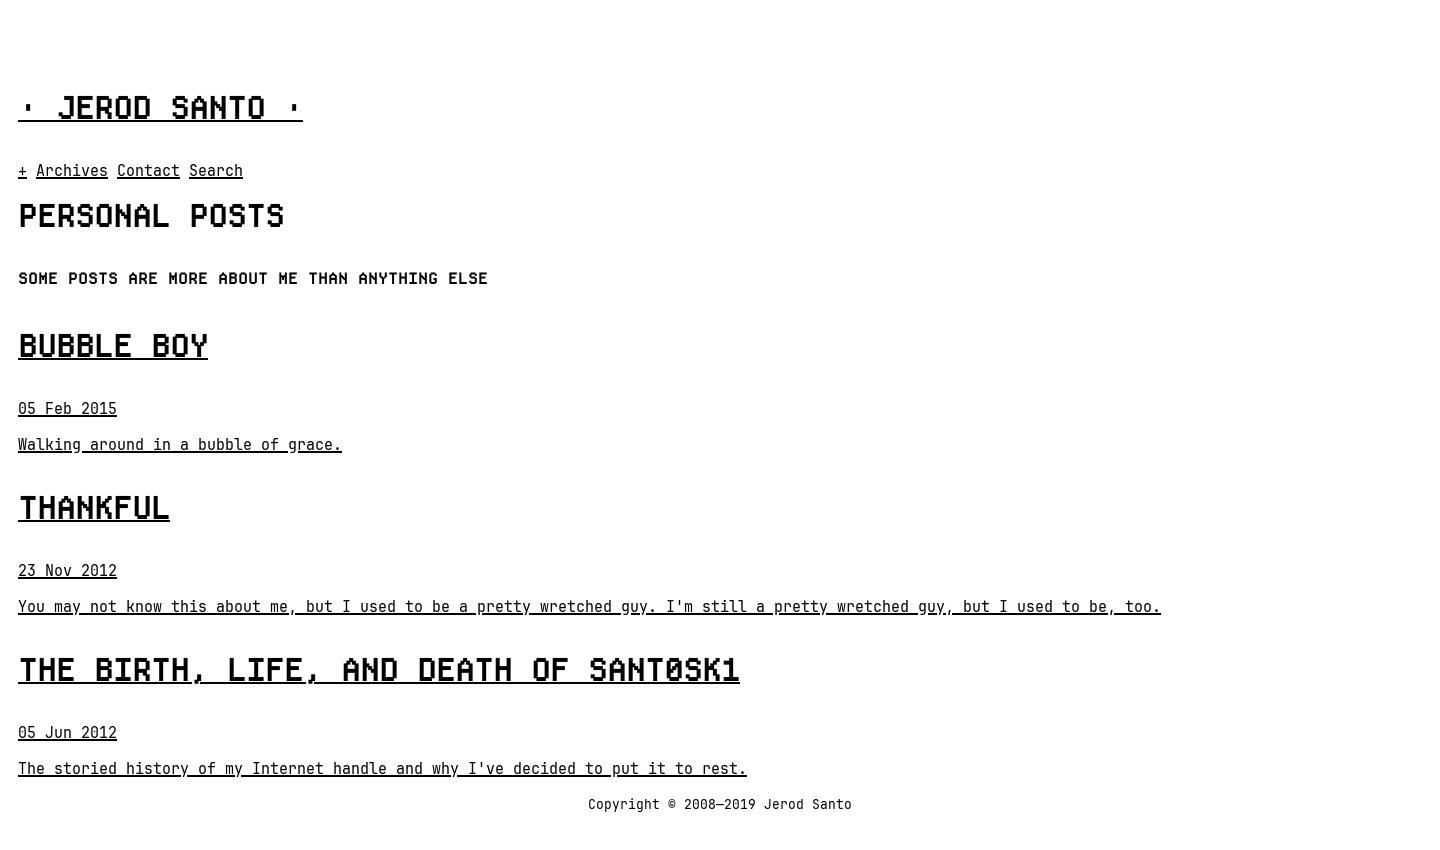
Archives (72, 171)
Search (216, 171)
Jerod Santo (160, 108)
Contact (148, 171)
